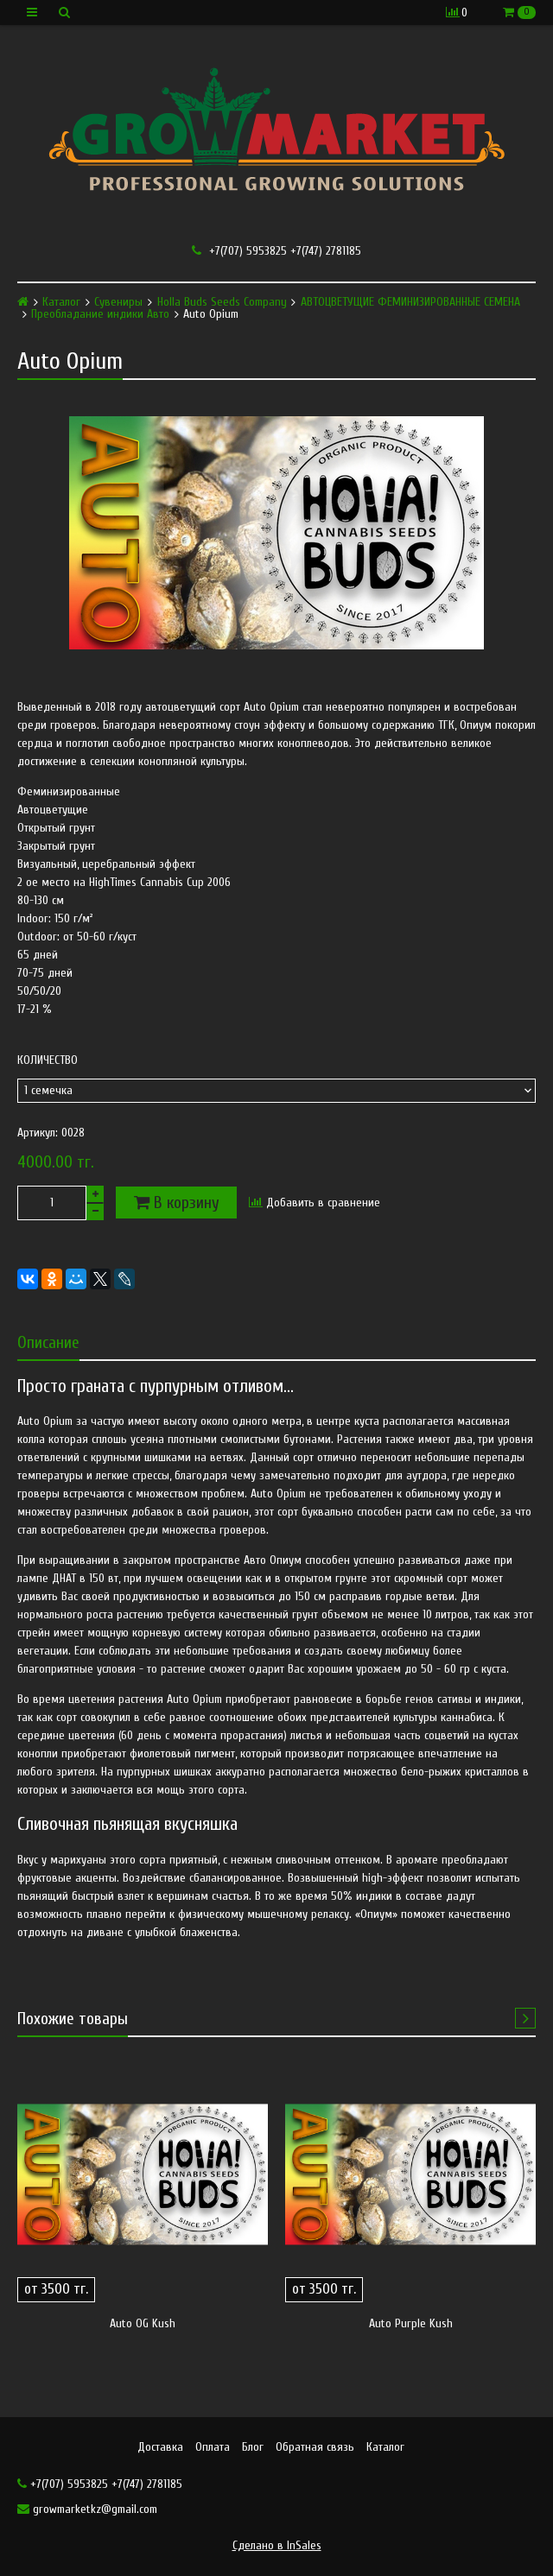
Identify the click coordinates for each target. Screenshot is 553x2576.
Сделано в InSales (276, 2545)
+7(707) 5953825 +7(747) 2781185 (276, 250)
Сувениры (118, 302)
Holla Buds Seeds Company (222, 302)
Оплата (212, 2447)
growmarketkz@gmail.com (87, 2509)
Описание (48, 1342)
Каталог (61, 302)
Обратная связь (315, 2447)
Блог (253, 2447)
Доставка (160, 2447)
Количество (47, 1060)
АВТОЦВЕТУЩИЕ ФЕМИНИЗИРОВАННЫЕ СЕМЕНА (410, 302)
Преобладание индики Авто (100, 314)
